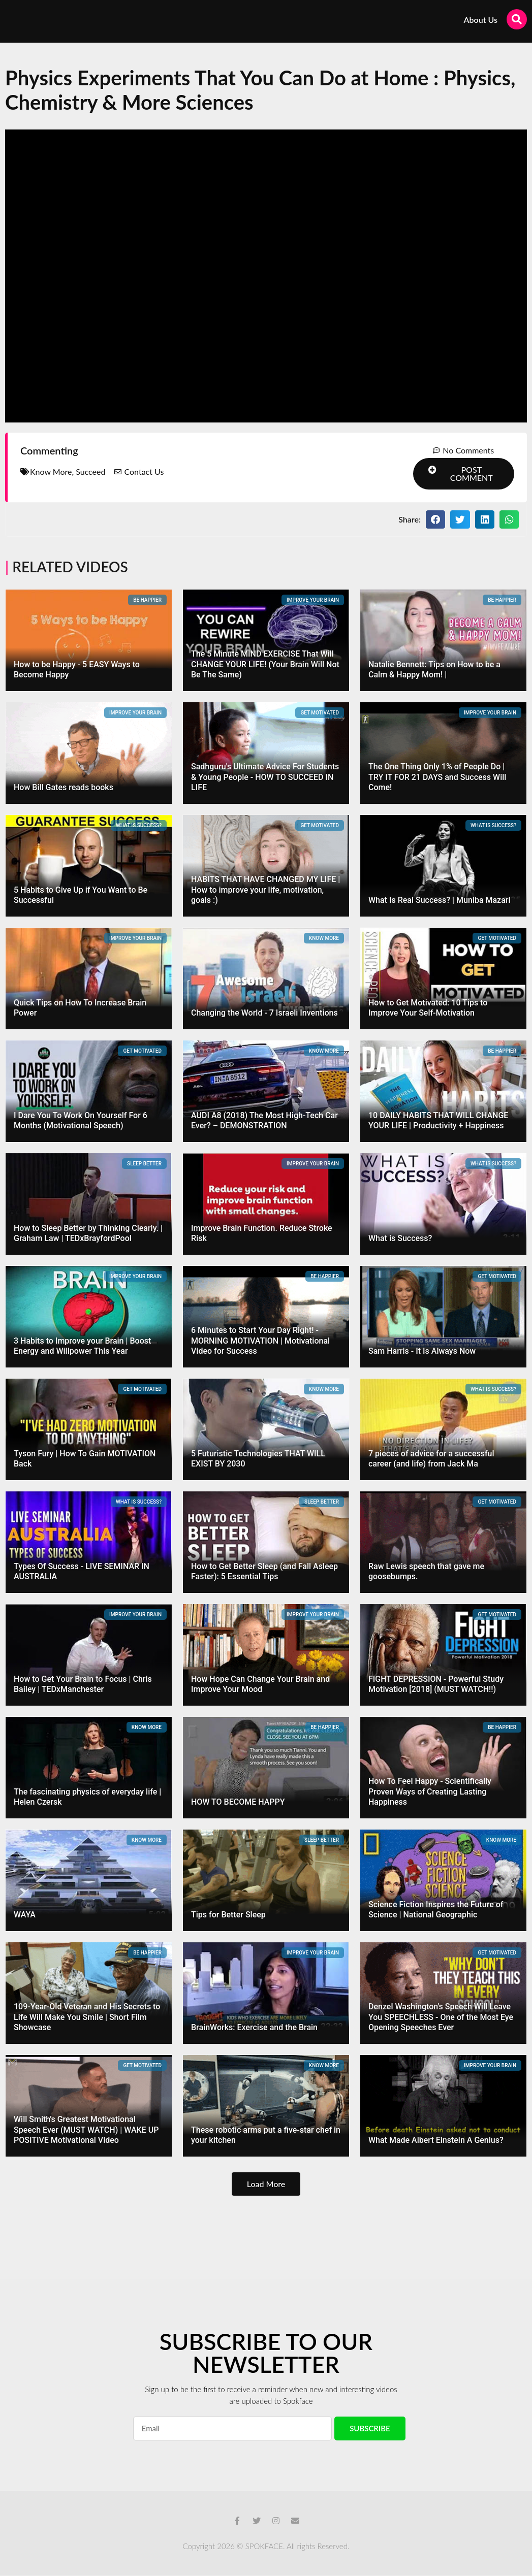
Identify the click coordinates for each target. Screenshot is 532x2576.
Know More (51, 472)
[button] (463, 474)
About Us (480, 19)
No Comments (468, 450)
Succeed (90, 472)
